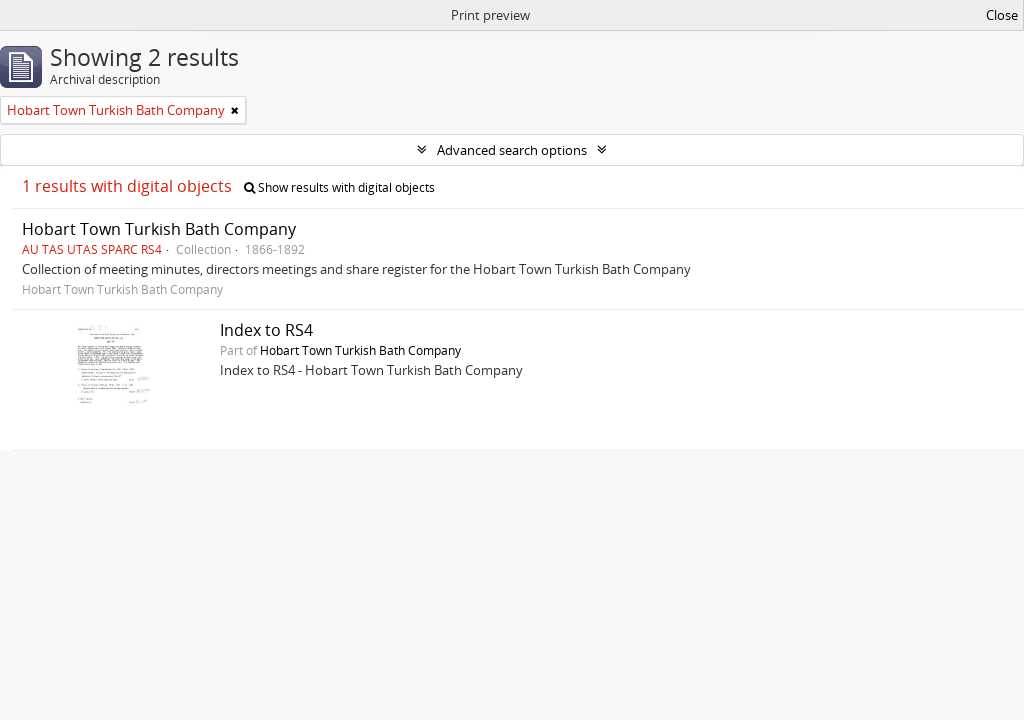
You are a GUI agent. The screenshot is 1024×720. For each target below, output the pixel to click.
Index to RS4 (266, 330)
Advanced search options (512, 150)
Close (1002, 15)
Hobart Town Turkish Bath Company (159, 229)
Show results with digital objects (339, 187)
